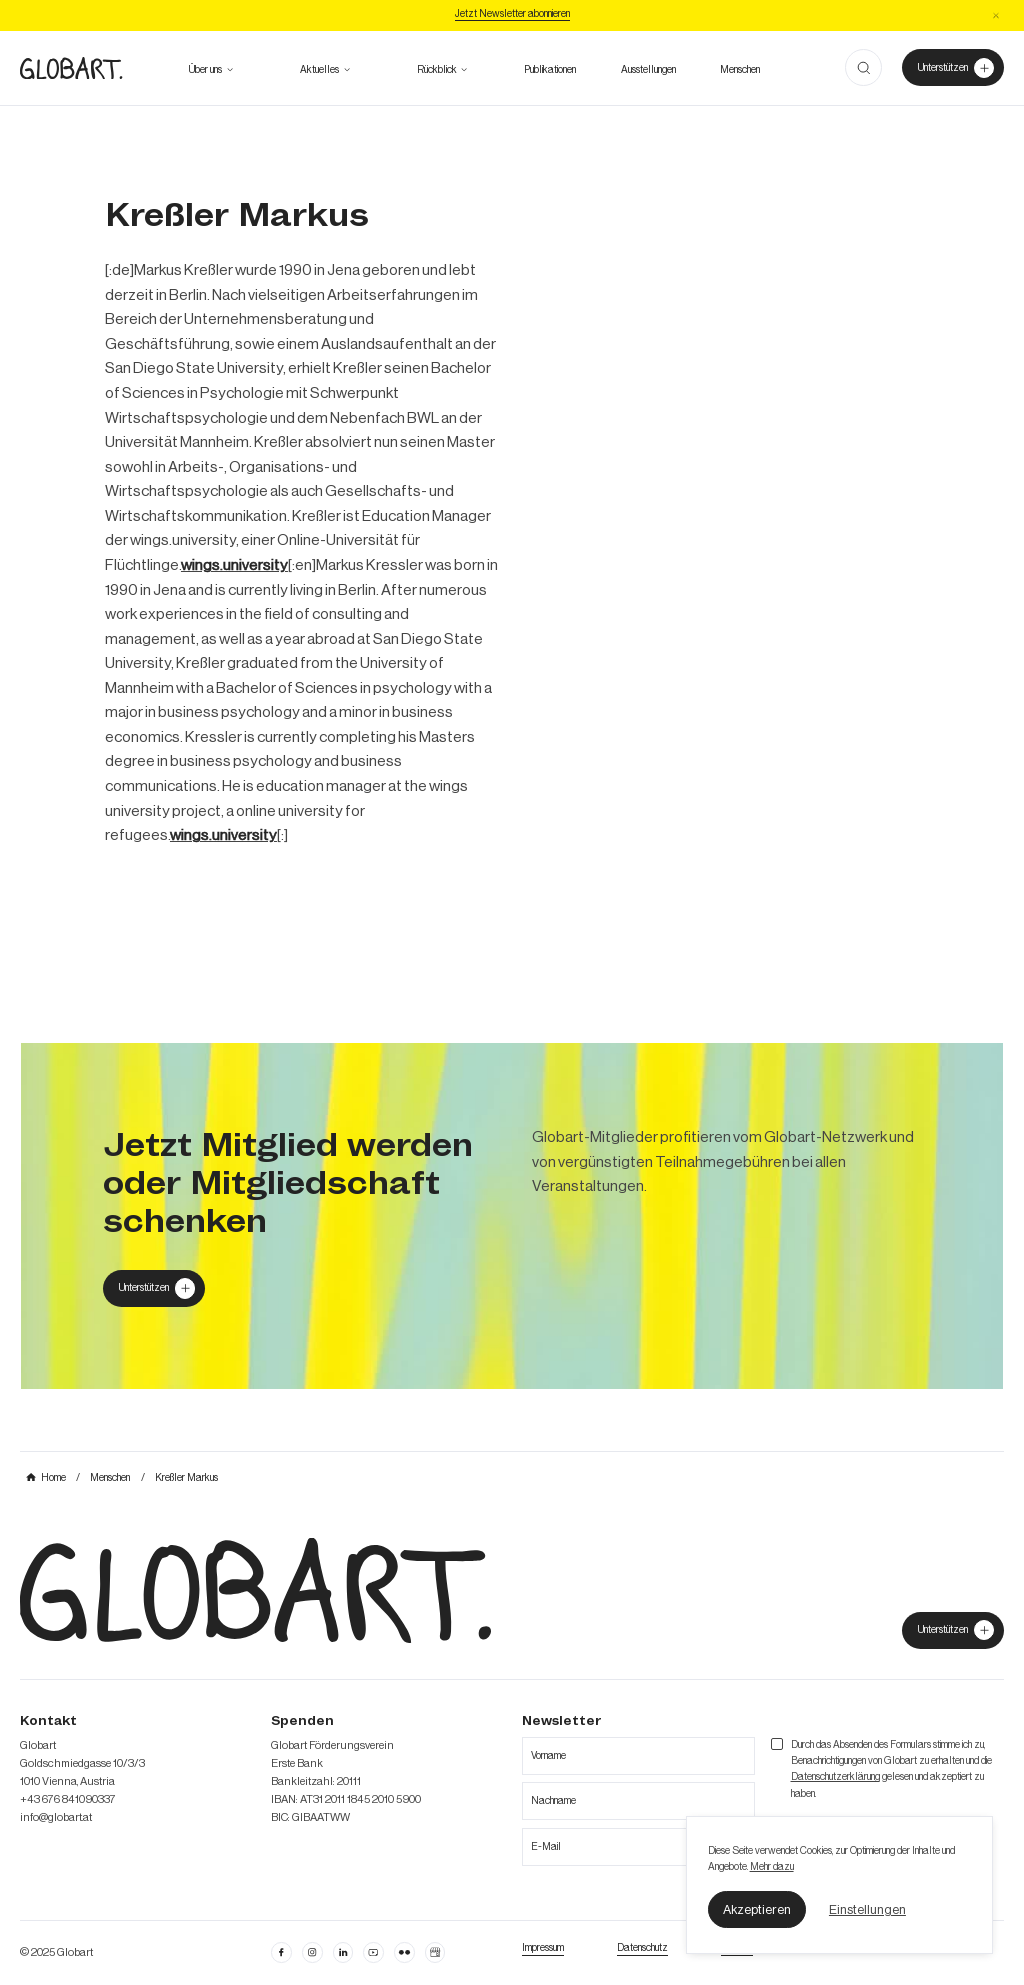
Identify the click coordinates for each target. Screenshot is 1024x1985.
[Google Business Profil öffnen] (435, 1952)
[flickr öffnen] (404, 1952)
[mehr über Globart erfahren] (205, 70)
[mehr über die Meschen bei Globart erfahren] (740, 70)
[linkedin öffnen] (373, 1952)
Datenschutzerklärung (835, 1777)
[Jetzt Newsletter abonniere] (512, 15)
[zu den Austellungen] (648, 70)
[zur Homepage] (71, 68)
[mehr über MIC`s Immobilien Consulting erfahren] (511, 1216)
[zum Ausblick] (319, 70)
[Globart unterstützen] (153, 1288)
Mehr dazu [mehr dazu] (772, 1867)
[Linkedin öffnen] (343, 1952)
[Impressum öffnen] (543, 1948)
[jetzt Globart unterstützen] (952, 1630)
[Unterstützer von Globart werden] (952, 67)
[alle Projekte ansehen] (437, 70)
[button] (757, 1909)
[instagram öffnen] (312, 1952)
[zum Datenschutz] (642, 1948)
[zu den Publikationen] (550, 70)
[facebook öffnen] (281, 1952)
